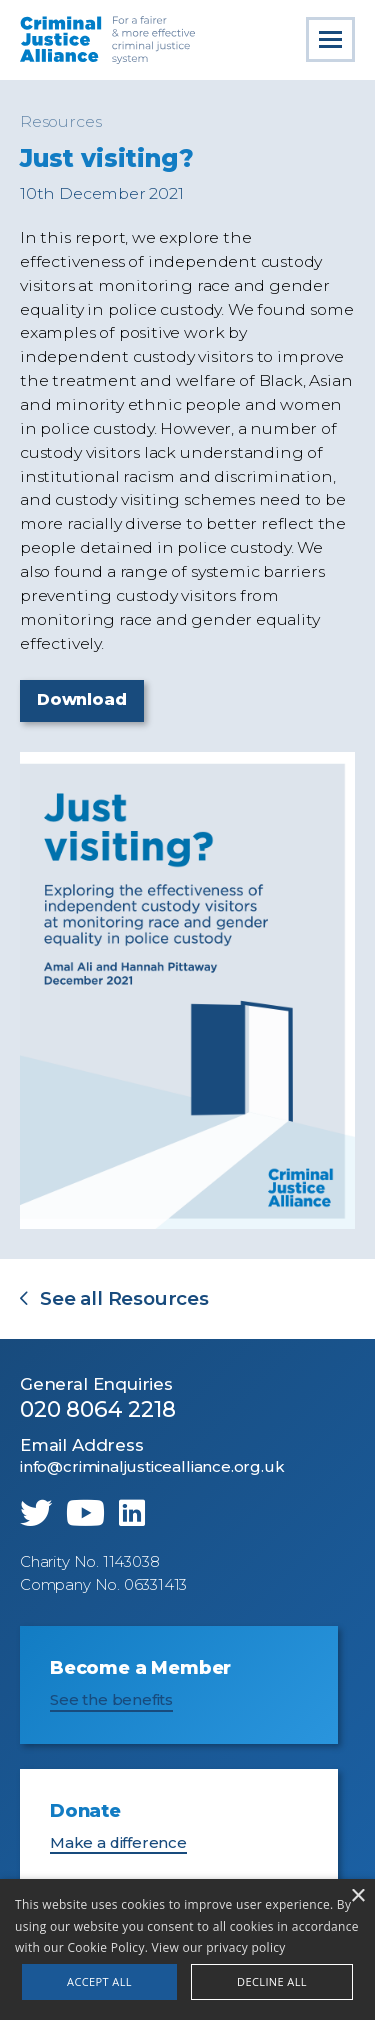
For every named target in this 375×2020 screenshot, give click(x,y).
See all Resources (124, 1299)
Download (82, 699)
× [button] (357, 1896)
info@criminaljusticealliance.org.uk (152, 1467)
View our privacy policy (219, 1947)
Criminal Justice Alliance (109, 40)
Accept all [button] (99, 1981)
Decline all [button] (272, 1981)
